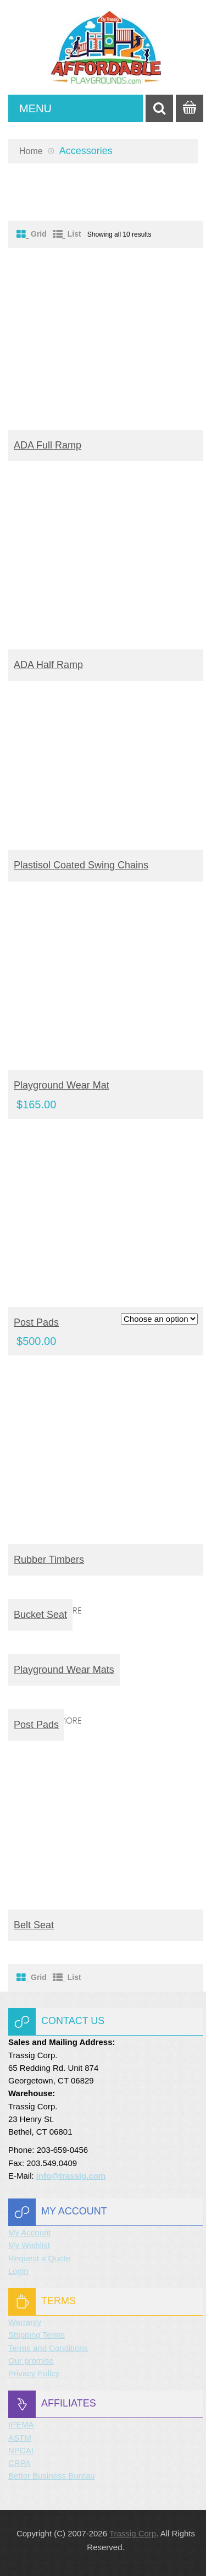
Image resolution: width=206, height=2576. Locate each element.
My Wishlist (29, 2245)
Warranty (24, 2322)
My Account (29, 2232)
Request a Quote (39, 2258)
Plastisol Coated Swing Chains (81, 865)
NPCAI (21, 2450)
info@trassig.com (70, 2175)
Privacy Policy (33, 2373)
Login (18, 2271)
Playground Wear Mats (64, 1669)
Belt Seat (34, 1924)
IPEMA (21, 2424)
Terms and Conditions (48, 2348)
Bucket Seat (40, 1614)
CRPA (19, 2463)
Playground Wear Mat (61, 1085)
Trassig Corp (132, 2533)
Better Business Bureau (51, 2475)
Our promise (31, 2360)
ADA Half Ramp (48, 664)
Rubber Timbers (49, 1559)
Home (31, 151)
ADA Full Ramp (47, 445)
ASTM (19, 2437)
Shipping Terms (36, 2334)
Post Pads (36, 1322)
